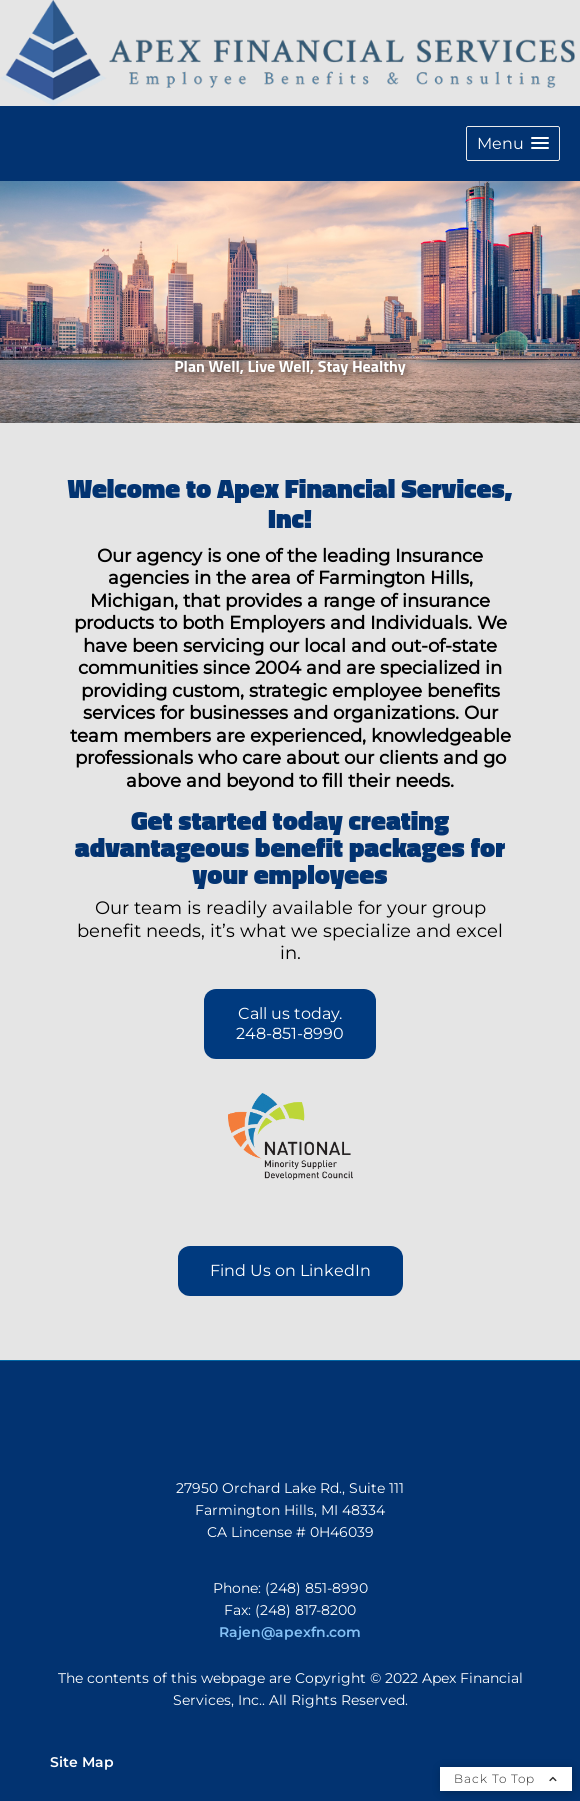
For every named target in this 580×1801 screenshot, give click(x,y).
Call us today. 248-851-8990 (290, 1023)
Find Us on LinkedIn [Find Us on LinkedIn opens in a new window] (290, 1270)
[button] (513, 143)
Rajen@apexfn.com (290, 1632)
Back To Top (506, 1778)
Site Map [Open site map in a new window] (82, 1762)
